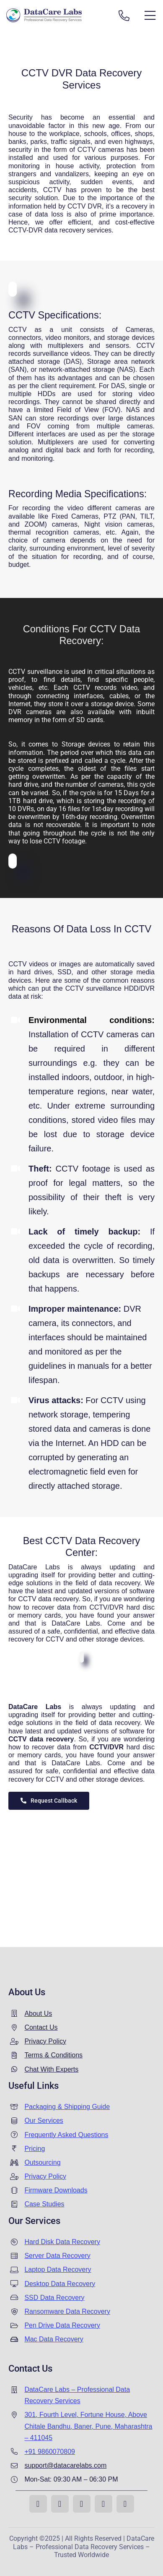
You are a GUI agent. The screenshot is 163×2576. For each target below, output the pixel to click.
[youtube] (82, 2504)
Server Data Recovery (57, 2255)
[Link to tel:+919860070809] (124, 15)
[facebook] (38, 2504)
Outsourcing (42, 2162)
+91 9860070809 (49, 2451)
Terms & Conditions (53, 2055)
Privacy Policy (45, 2041)
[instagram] (60, 2504)
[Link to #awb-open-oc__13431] (150, 15)
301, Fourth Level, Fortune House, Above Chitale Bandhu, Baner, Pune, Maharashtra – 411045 (88, 2426)
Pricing (34, 2148)
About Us (38, 2013)
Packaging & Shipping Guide (67, 2106)
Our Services (43, 2120)
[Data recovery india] (55, 15)
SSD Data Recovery (54, 2297)
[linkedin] (103, 2504)
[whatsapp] (125, 2504)
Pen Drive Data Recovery (62, 2325)
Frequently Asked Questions (66, 2134)
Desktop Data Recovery (59, 2283)
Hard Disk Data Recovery (62, 2241)
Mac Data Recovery (53, 2339)
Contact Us (40, 2027)
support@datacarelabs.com (65, 2465)
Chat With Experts (51, 2069)
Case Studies (44, 2204)
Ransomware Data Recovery (67, 2311)
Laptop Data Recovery (57, 2269)
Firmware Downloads (55, 2190)
